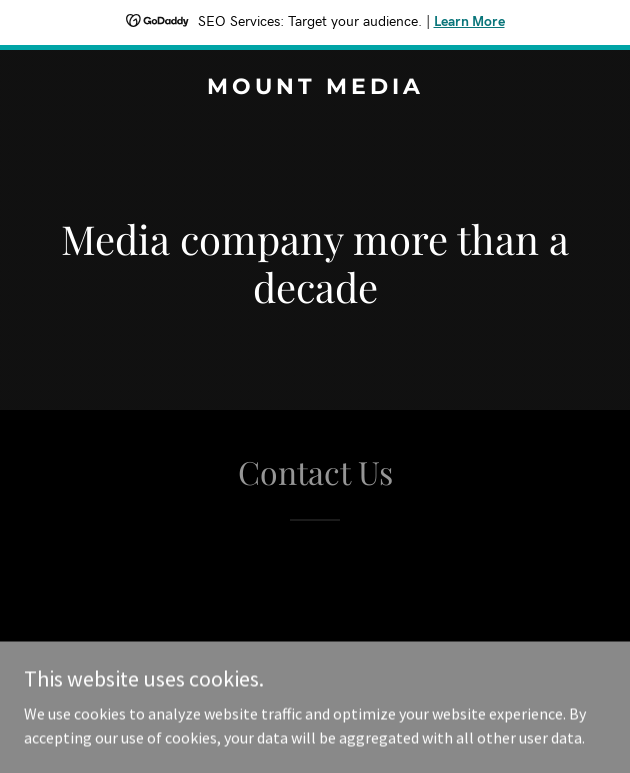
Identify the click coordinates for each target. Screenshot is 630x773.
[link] (315, 88)
